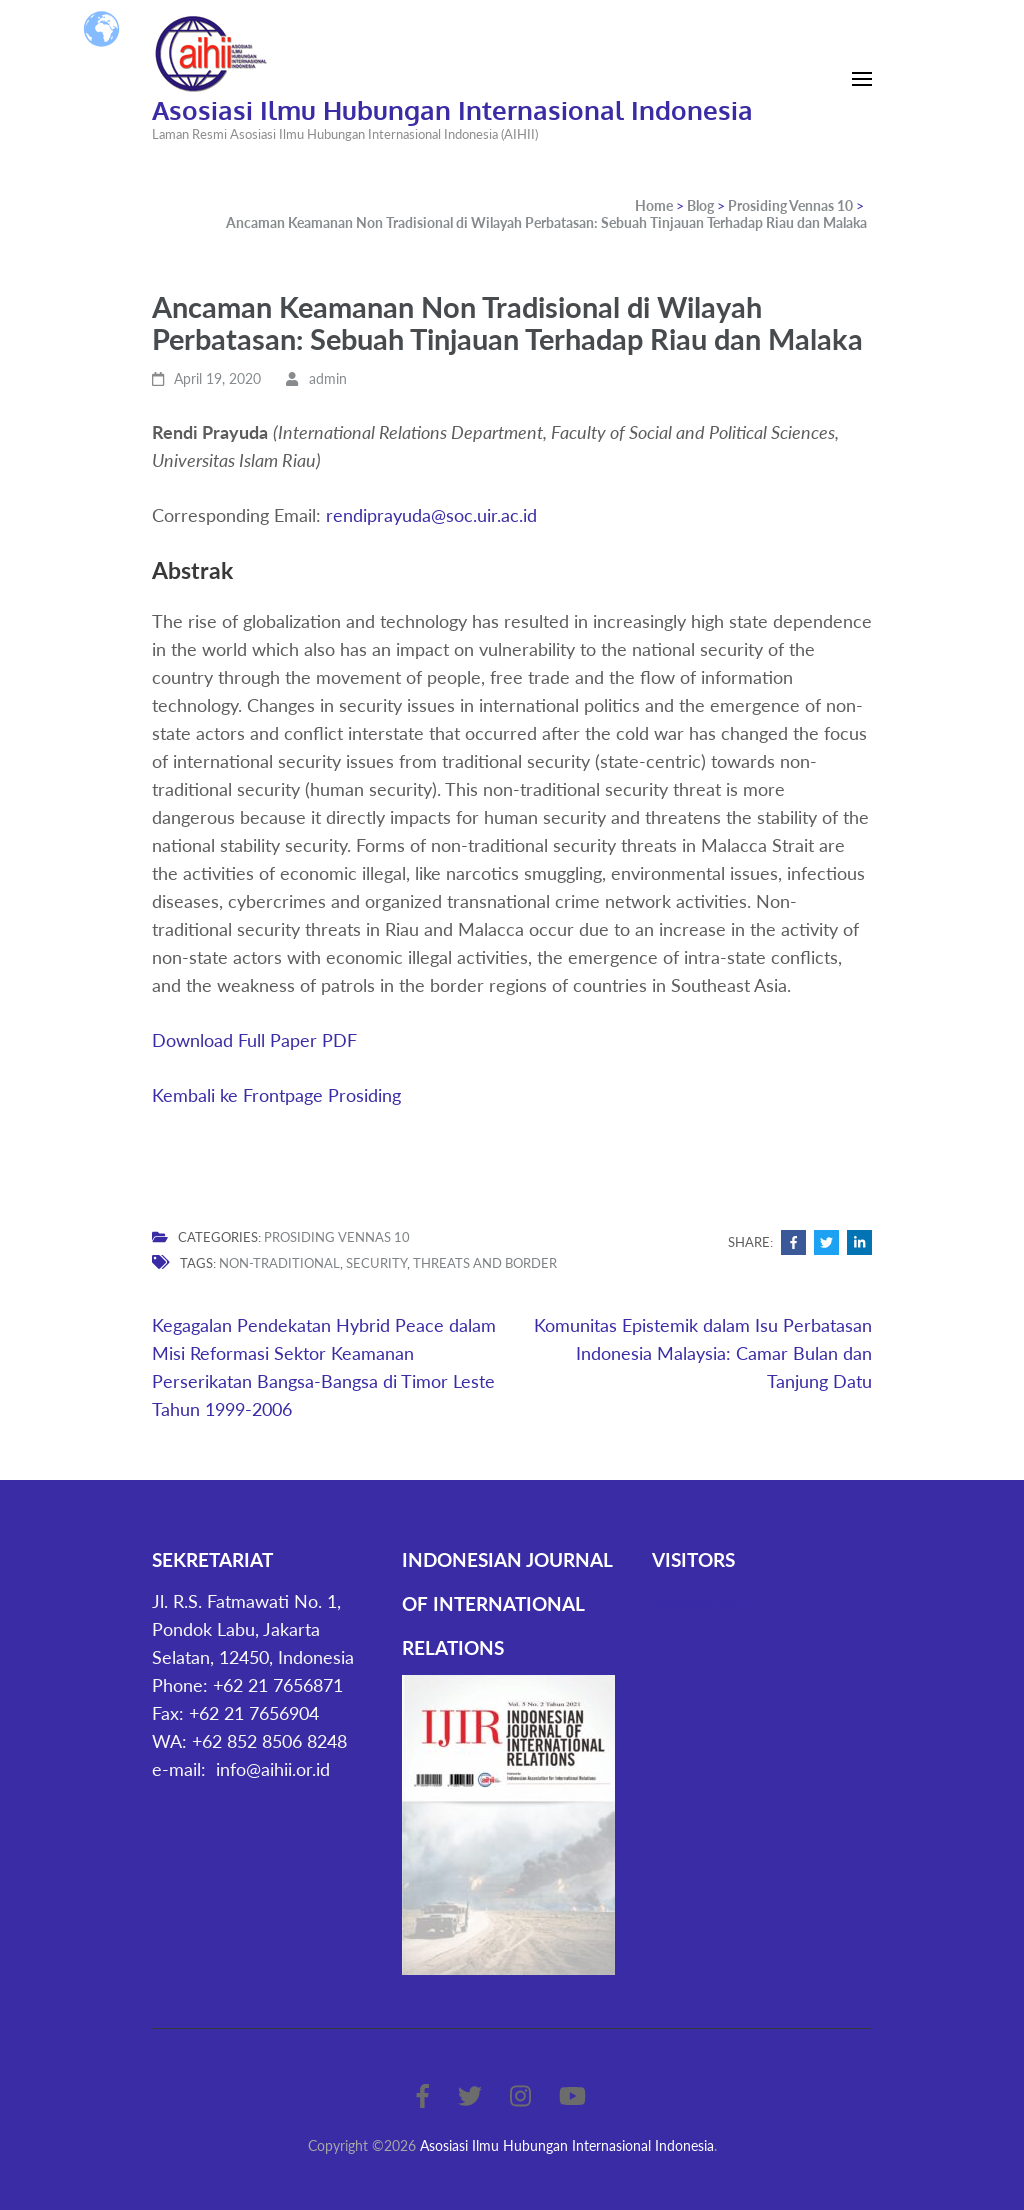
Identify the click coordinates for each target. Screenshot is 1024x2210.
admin (328, 378)
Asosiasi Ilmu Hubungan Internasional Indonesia (452, 109)
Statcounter (698, 1601)
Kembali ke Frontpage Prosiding (276, 1095)
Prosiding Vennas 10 (337, 1237)
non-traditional (279, 1263)
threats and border (485, 1263)
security (376, 1263)
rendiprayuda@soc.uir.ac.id (431, 515)
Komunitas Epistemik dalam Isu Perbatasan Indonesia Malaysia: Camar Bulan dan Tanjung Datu (703, 1353)
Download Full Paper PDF (254, 1040)
